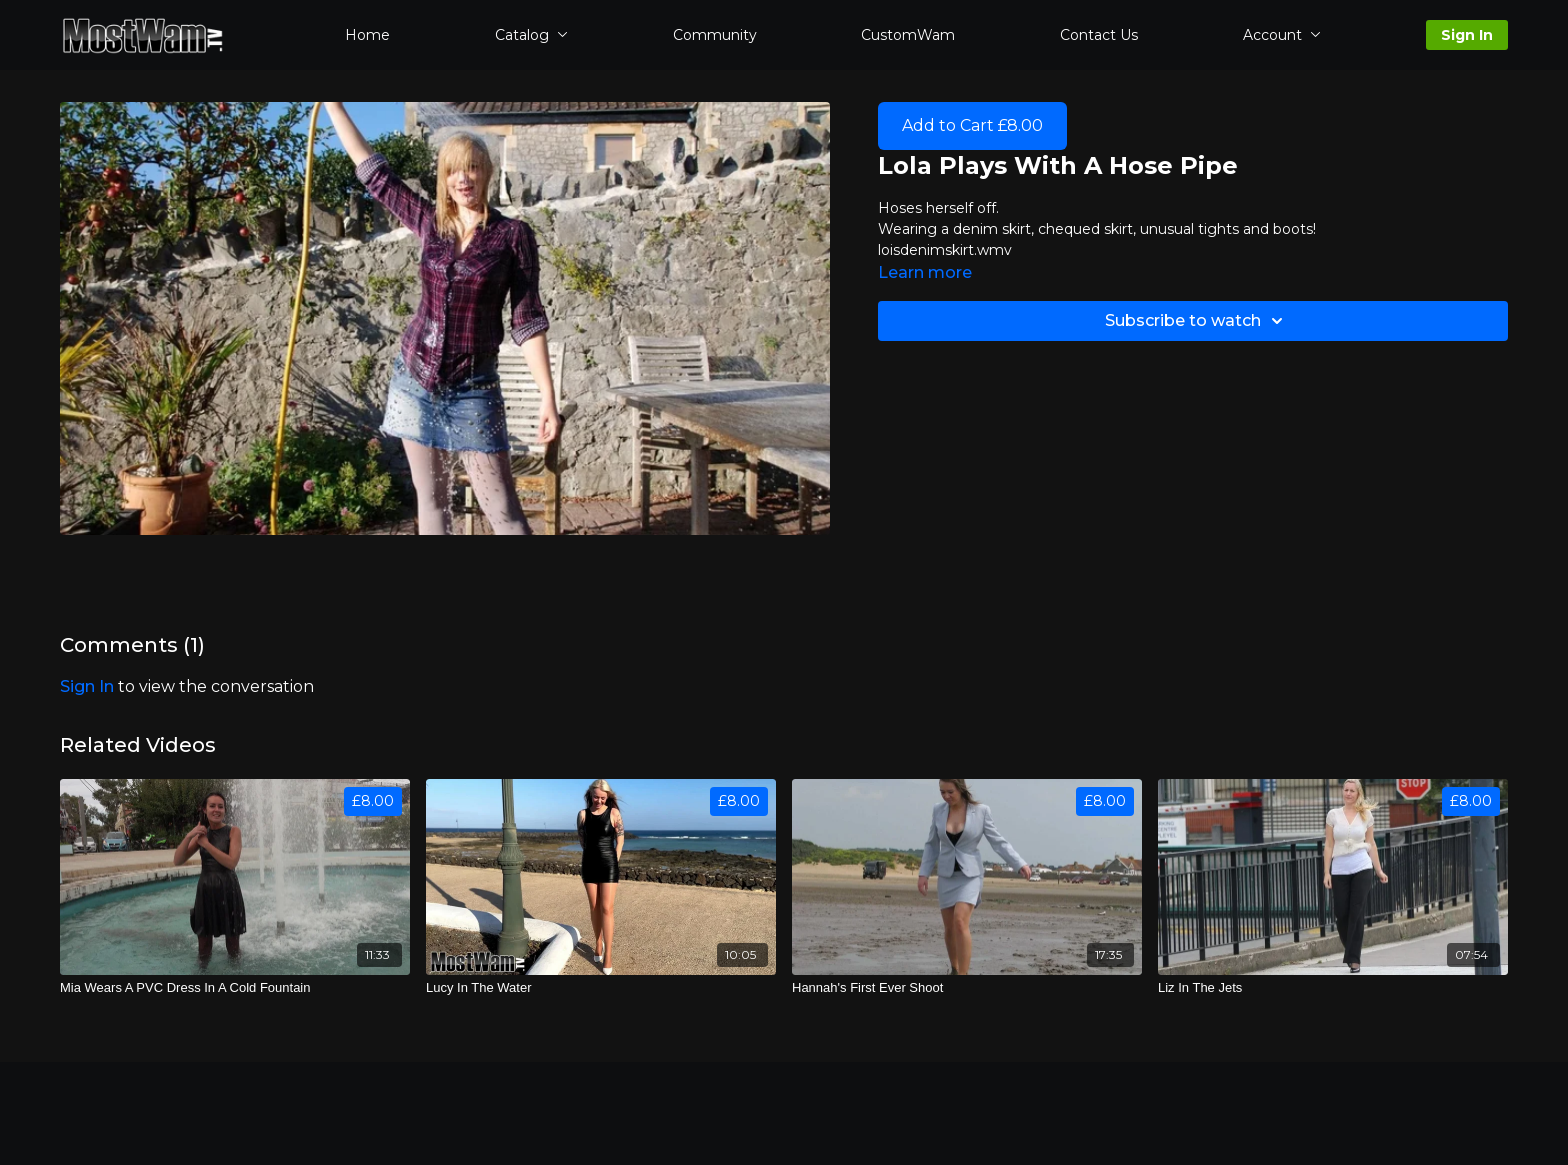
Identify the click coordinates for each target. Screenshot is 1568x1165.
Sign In (1467, 35)
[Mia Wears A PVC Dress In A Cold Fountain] (235, 988)
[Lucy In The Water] (601, 988)
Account (1282, 35)
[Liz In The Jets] (1333, 988)
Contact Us (1099, 35)
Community (715, 35)
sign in (87, 686)
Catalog (531, 35)
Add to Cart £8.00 (972, 125)
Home (367, 35)
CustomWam (908, 35)
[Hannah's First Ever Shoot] (967, 988)
